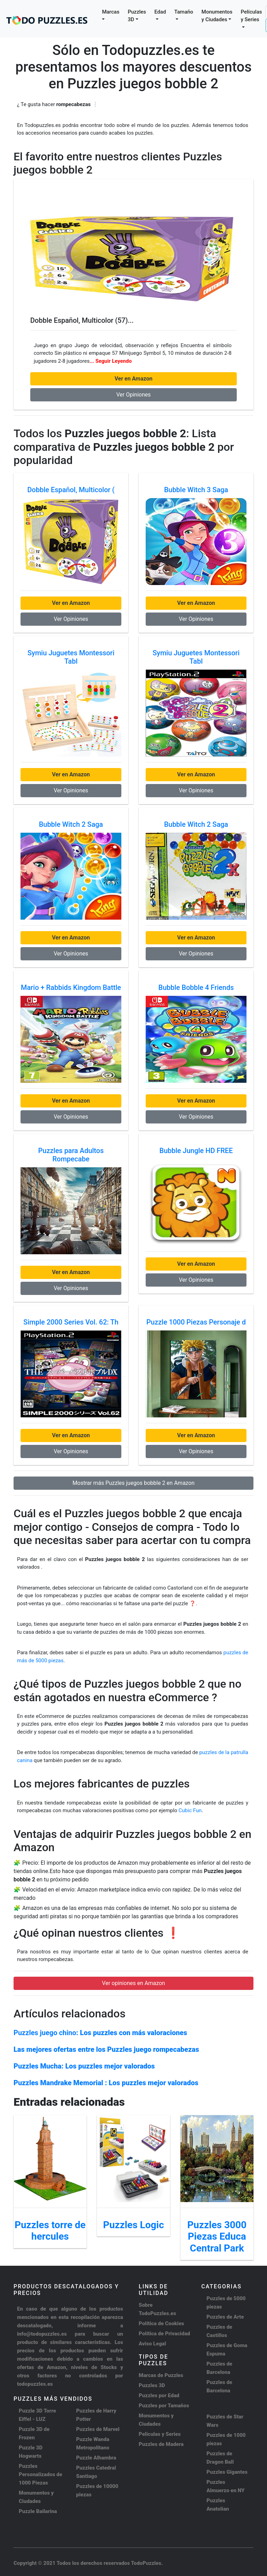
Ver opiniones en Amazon (133, 1983)
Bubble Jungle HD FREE (196, 1150)
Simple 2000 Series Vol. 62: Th (70, 1322)
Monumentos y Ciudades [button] (217, 16)
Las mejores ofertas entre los (106, 2049)
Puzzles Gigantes (227, 2472)
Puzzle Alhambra (96, 2458)
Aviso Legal (152, 2344)
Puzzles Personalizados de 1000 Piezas (40, 2474)
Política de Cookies (161, 2323)
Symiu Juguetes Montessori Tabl (70, 657)
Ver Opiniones (133, 394)
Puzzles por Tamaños (164, 2405)
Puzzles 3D (152, 2385)
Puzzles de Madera (161, 2444)
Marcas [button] (110, 12)
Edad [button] (160, 12)
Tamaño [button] (183, 12)
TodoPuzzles (146, 2563)
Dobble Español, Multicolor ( (71, 490)
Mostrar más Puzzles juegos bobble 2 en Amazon (133, 1483)
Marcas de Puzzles (161, 2375)
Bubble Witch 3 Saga (196, 490)
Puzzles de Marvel (98, 2429)
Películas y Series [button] (251, 16)
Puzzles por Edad (159, 2395)
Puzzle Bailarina (38, 2511)
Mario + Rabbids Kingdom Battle (71, 987)
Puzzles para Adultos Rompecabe (71, 1154)
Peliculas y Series (160, 2434)
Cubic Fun (190, 1810)
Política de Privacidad (164, 2333)
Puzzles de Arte (225, 2317)
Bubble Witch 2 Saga (71, 824)
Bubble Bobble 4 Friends (196, 987)
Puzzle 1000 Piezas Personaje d (196, 1322)
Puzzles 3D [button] (137, 16)
